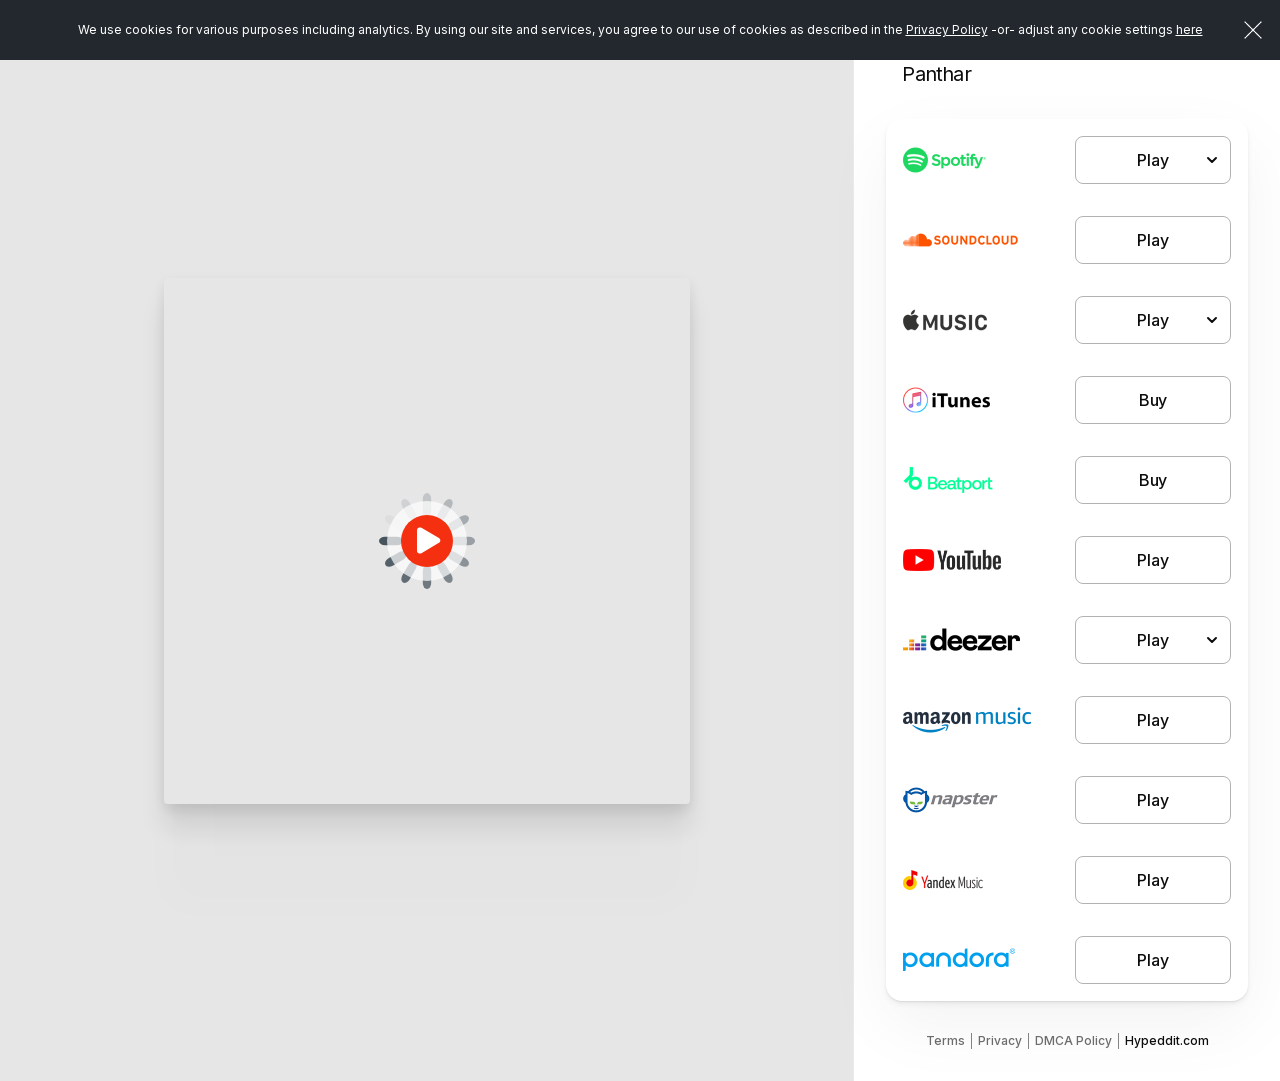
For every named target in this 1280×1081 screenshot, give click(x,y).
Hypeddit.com (1167, 1040)
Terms (945, 1040)
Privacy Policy (947, 29)
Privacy (1000, 1040)
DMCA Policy (1073, 1040)
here (1189, 29)
